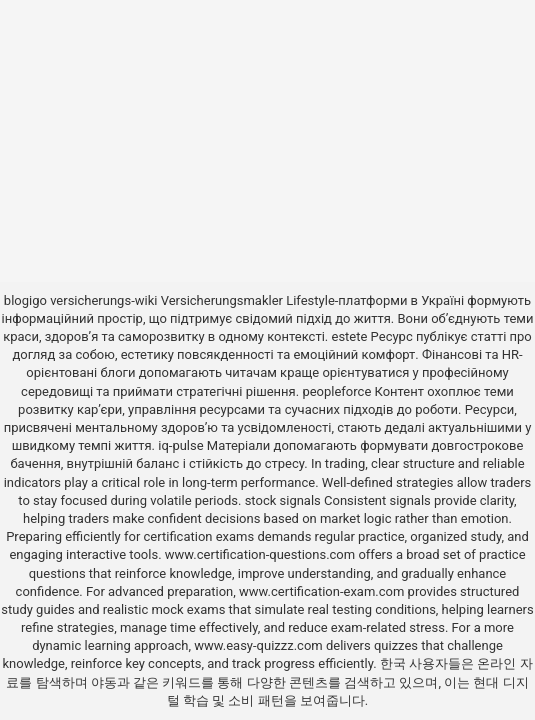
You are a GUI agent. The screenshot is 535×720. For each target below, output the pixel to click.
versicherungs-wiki (103, 300)
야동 (104, 682)
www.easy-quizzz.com (260, 645)
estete (349, 336)
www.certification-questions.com (262, 554)
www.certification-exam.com (323, 591)
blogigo (25, 300)
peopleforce (336, 391)
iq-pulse (180, 445)
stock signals (283, 500)
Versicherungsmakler (222, 300)
